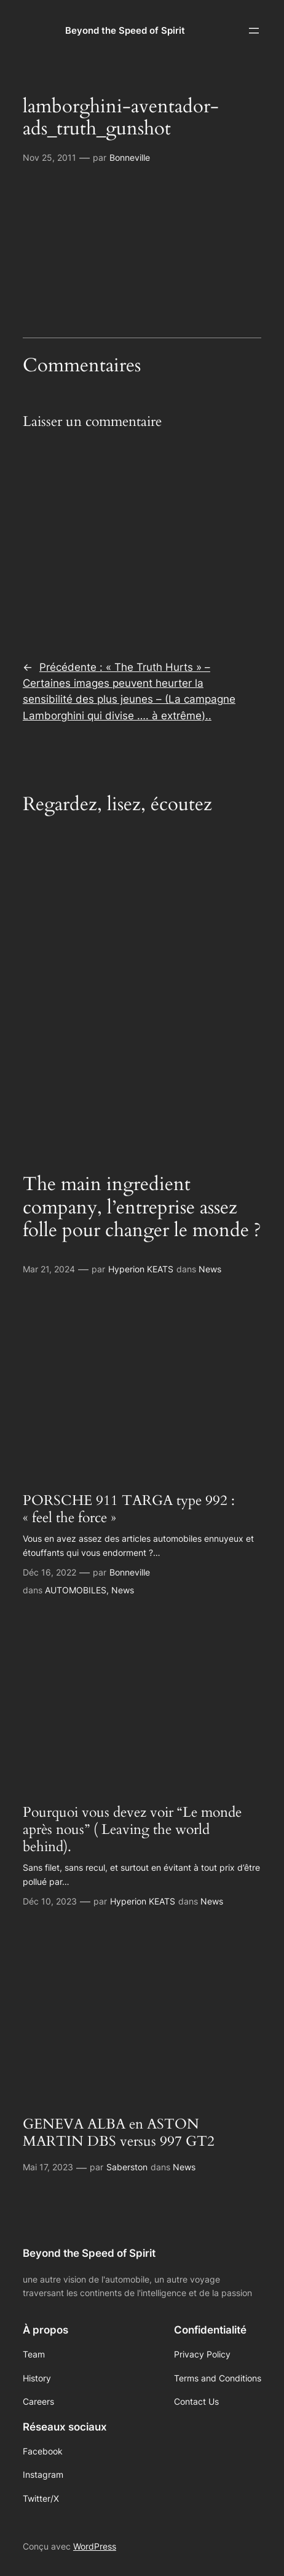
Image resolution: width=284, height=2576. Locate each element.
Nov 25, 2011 (49, 157)
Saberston (127, 2167)
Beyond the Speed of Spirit (125, 30)
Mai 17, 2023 (48, 2167)
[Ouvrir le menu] (254, 30)
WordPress (94, 2546)
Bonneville (129, 157)
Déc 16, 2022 (49, 1572)
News (210, 1269)
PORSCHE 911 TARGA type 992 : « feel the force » (129, 1509)
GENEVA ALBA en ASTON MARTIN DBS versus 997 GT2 (119, 2133)
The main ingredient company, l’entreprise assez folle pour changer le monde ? (142, 1207)
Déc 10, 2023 (50, 1901)
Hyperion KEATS (140, 1269)
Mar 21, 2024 (49, 1269)
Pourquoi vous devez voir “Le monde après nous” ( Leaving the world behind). (132, 1829)
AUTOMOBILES (75, 1590)
